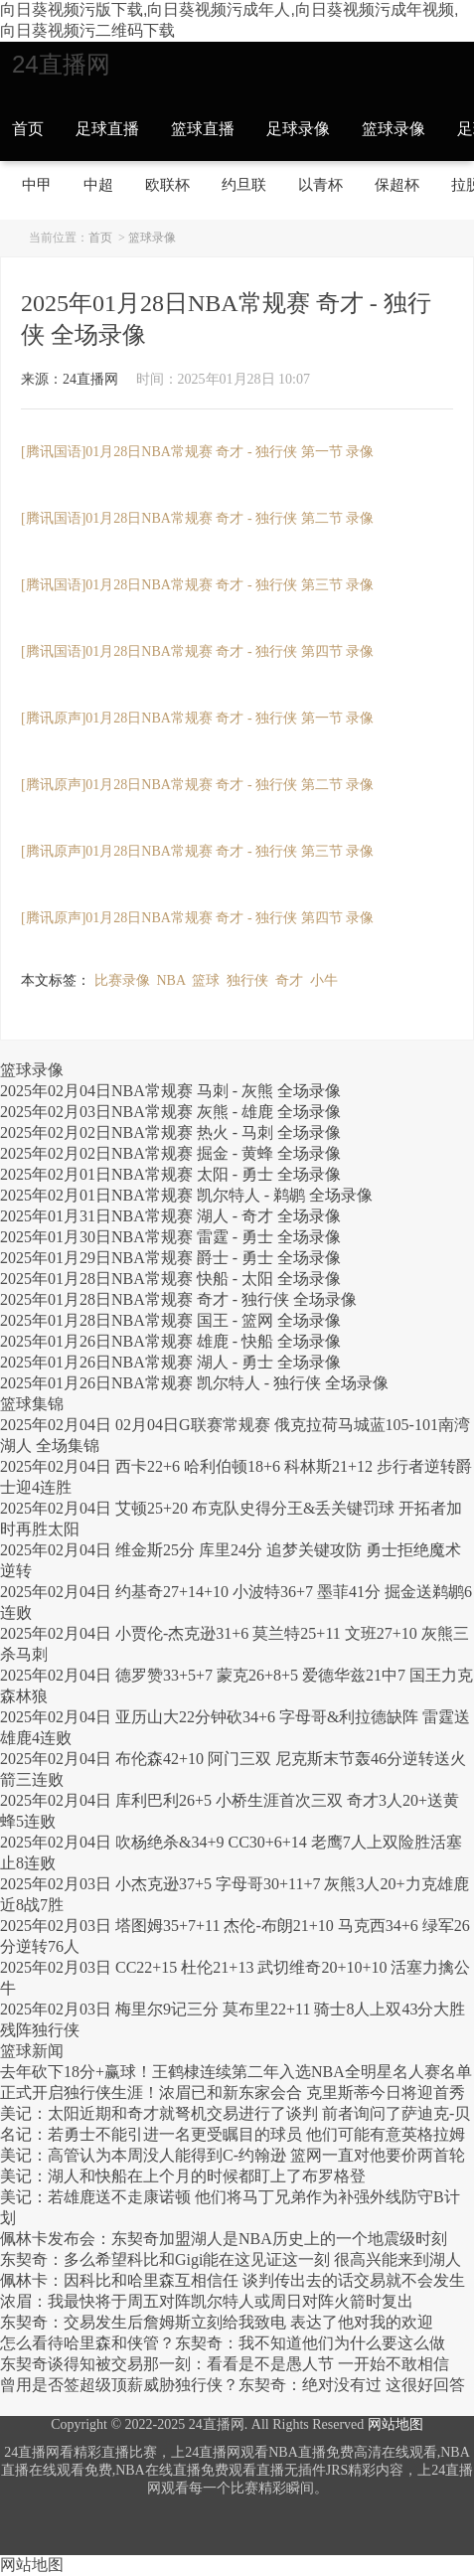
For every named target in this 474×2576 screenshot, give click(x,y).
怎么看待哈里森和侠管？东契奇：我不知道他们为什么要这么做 (222, 2342)
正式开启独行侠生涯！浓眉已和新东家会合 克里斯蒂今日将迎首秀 (232, 2092)
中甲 (37, 184)
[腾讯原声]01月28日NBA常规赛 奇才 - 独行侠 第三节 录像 (197, 851)
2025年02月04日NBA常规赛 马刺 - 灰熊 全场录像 (170, 1090)
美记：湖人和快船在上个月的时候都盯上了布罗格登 (183, 2176)
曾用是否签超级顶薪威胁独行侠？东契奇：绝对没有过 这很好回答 (232, 2384)
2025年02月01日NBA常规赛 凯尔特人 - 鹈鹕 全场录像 (186, 1195)
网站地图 (395, 2424)
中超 (98, 184)
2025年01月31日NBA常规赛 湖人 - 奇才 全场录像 (170, 1216)
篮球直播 (203, 128)
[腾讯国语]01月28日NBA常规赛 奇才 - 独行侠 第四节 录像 (197, 651)
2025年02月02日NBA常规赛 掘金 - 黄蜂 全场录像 (170, 1153)
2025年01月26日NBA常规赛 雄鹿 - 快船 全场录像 (170, 1341)
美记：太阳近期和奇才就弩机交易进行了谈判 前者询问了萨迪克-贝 (235, 2113)
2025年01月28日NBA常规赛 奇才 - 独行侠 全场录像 (178, 1299)
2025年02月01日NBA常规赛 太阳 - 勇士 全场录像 (170, 1174)
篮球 (206, 980)
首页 (28, 128)
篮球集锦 (32, 1403)
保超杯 (397, 184)
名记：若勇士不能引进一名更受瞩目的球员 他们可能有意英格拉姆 (232, 2134)
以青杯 (320, 184)
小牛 (324, 980)
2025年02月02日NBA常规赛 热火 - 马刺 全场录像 (170, 1132)
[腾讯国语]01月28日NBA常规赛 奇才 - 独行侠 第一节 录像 (197, 451)
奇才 (289, 980)
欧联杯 (167, 184)
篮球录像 (393, 128)
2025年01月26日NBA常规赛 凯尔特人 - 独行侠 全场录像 (194, 1382)
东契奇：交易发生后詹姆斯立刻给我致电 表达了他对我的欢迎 (216, 2322)
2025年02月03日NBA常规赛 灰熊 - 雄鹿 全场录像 (170, 1111)
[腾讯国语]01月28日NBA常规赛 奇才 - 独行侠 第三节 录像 (197, 584)
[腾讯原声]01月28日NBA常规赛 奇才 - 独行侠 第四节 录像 (197, 917)
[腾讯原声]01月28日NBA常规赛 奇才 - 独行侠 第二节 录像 (197, 784)
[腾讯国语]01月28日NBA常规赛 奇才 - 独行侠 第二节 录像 (197, 518)
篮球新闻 (32, 2050)
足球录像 (298, 128)
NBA (171, 980)
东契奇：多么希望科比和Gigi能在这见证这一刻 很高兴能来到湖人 (230, 2259)
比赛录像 (122, 980)
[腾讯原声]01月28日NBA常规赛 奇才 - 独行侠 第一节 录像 (197, 718)
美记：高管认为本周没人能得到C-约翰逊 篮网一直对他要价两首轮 (232, 2155)
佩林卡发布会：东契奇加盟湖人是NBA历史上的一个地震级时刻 (223, 2238)
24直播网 (61, 64)
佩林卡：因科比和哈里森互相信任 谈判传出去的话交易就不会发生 (232, 2280)
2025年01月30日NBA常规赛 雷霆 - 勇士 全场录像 (170, 1236)
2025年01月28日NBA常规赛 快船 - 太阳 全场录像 (170, 1278)
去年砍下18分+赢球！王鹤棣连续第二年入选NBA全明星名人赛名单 (236, 2071)
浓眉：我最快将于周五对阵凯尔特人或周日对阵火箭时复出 (206, 2301)
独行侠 (247, 980)
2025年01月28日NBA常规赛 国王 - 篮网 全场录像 (170, 1320)
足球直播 (107, 128)
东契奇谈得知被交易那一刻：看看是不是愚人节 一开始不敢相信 (224, 2363)
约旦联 (244, 184)
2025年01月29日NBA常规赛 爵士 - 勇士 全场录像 (170, 1257)
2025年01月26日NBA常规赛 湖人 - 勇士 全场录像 (170, 1362)
